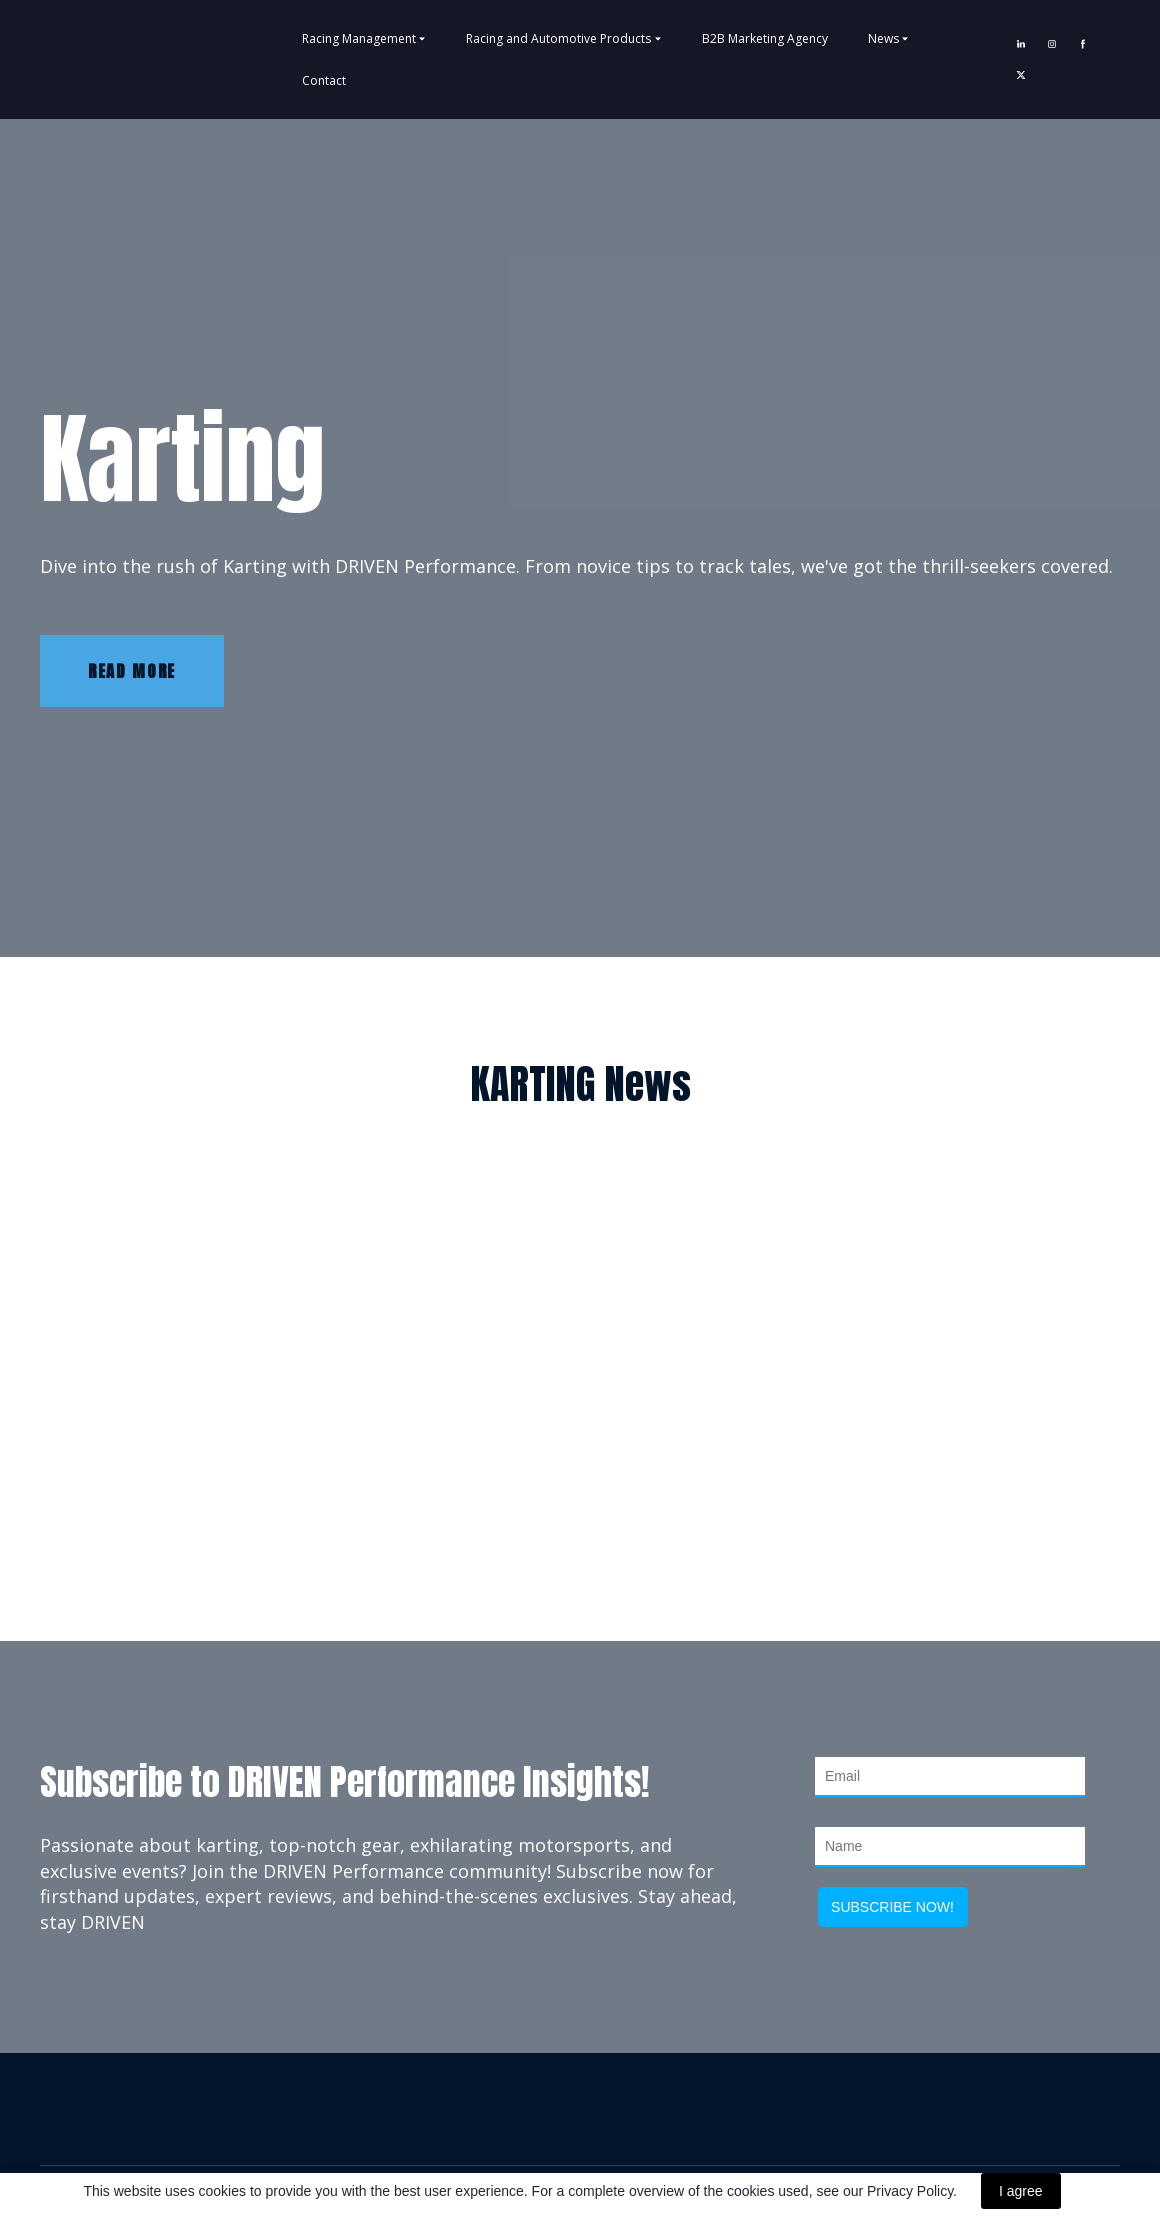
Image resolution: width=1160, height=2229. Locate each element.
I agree (1021, 2191)
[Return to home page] (94, 59)
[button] (1021, 44)
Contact (324, 80)
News (883, 38)
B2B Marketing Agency (765, 38)
